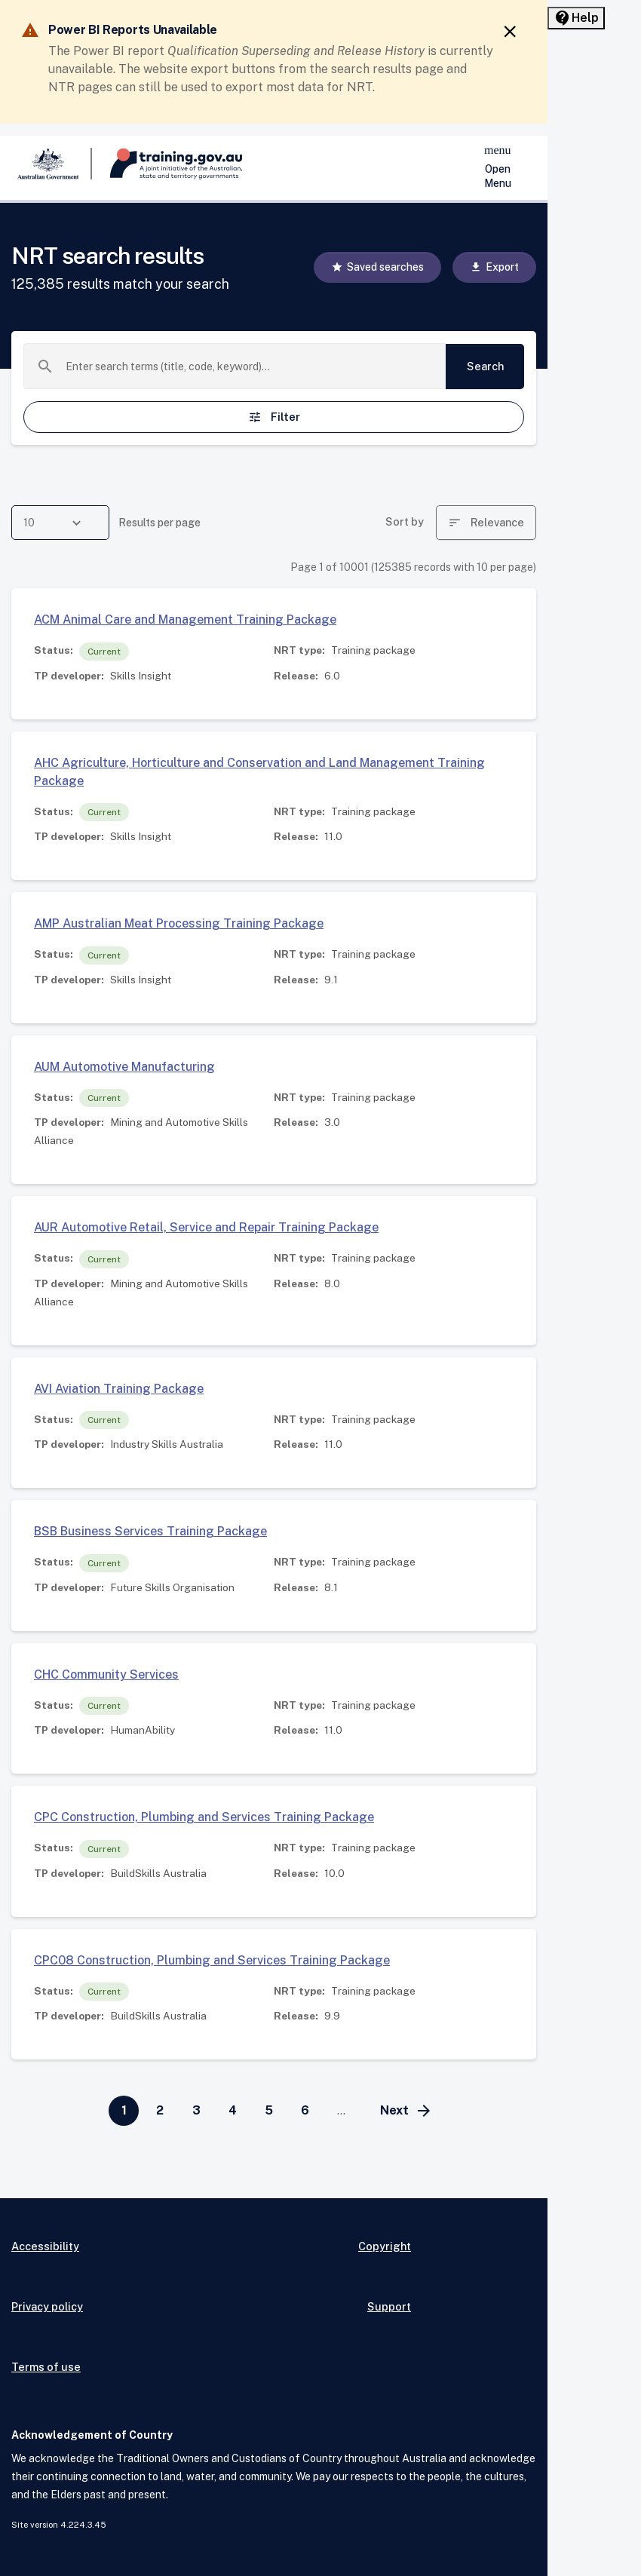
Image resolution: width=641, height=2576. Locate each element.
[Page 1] (124, 2111)
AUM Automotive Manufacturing (124, 1067)
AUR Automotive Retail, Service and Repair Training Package (206, 1227)
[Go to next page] (406, 2111)
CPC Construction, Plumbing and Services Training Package (204, 1817)
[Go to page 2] (160, 2111)
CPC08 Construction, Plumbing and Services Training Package (212, 1960)
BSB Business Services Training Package (150, 1531)
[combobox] (250, 366)
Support (389, 2306)
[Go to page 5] (268, 2111)
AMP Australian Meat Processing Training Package (179, 923)
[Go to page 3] (196, 2111)
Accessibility (45, 2246)
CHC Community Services (106, 1674)
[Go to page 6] (305, 2111)
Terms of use (46, 2366)
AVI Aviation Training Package (119, 1389)
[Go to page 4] (232, 2111)
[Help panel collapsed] (576, 18)
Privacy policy (47, 2306)
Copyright (384, 2246)
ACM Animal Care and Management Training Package (185, 619)
